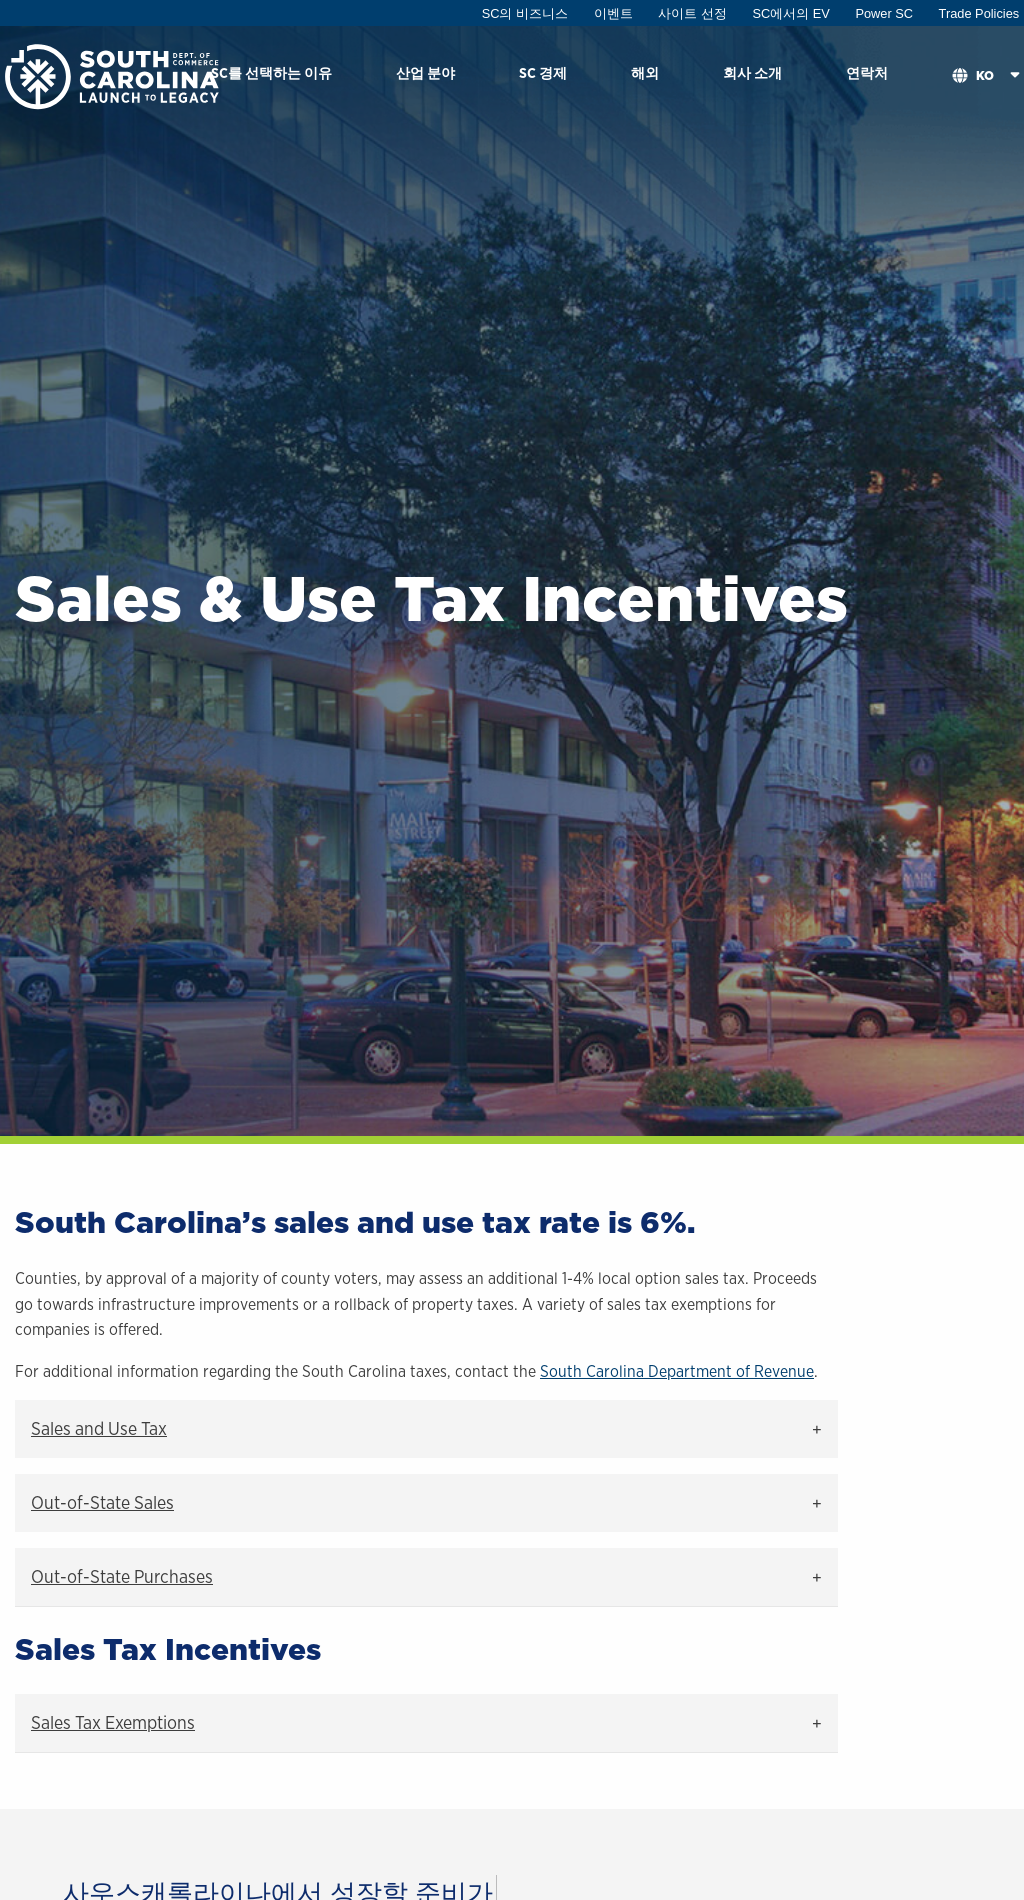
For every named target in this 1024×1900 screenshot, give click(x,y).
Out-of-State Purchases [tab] (122, 1576)
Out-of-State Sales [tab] (102, 1502)
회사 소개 (752, 72)
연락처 (867, 72)
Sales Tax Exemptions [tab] (113, 1722)
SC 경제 (543, 72)
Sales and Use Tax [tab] (99, 1428)
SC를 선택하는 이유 (271, 72)
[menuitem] (271, 76)
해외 (645, 72)
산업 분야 (425, 72)
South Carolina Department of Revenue (677, 1371)
